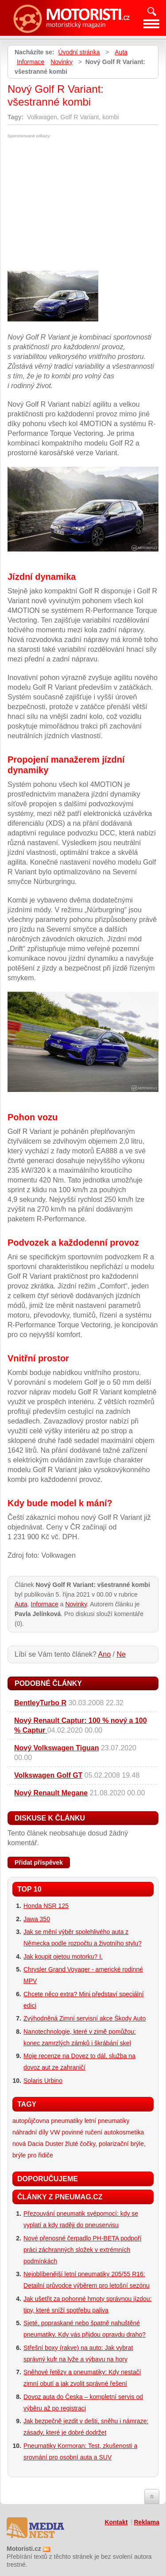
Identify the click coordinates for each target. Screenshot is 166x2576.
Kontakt (115, 2522)
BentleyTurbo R (40, 1703)
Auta (121, 52)
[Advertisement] (82, 204)
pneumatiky (67, 2120)
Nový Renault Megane (51, 1793)
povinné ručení (82, 2132)
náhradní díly (30, 2132)
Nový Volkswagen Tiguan (56, 1748)
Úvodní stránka (79, 52)
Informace (30, 61)
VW (55, 2132)
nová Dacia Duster (37, 2143)
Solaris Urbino (42, 2080)
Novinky (61, 61)
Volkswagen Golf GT (48, 1775)
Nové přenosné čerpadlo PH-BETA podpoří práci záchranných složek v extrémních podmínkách (82, 2250)
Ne (120, 1654)
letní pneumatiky (107, 2120)
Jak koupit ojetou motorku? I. (63, 1956)
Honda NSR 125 (46, 1905)
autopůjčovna (30, 2120)
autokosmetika (124, 2132)
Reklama (146, 2522)
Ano (104, 1654)
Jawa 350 (36, 1919)
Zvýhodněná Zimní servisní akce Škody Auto (84, 2018)
